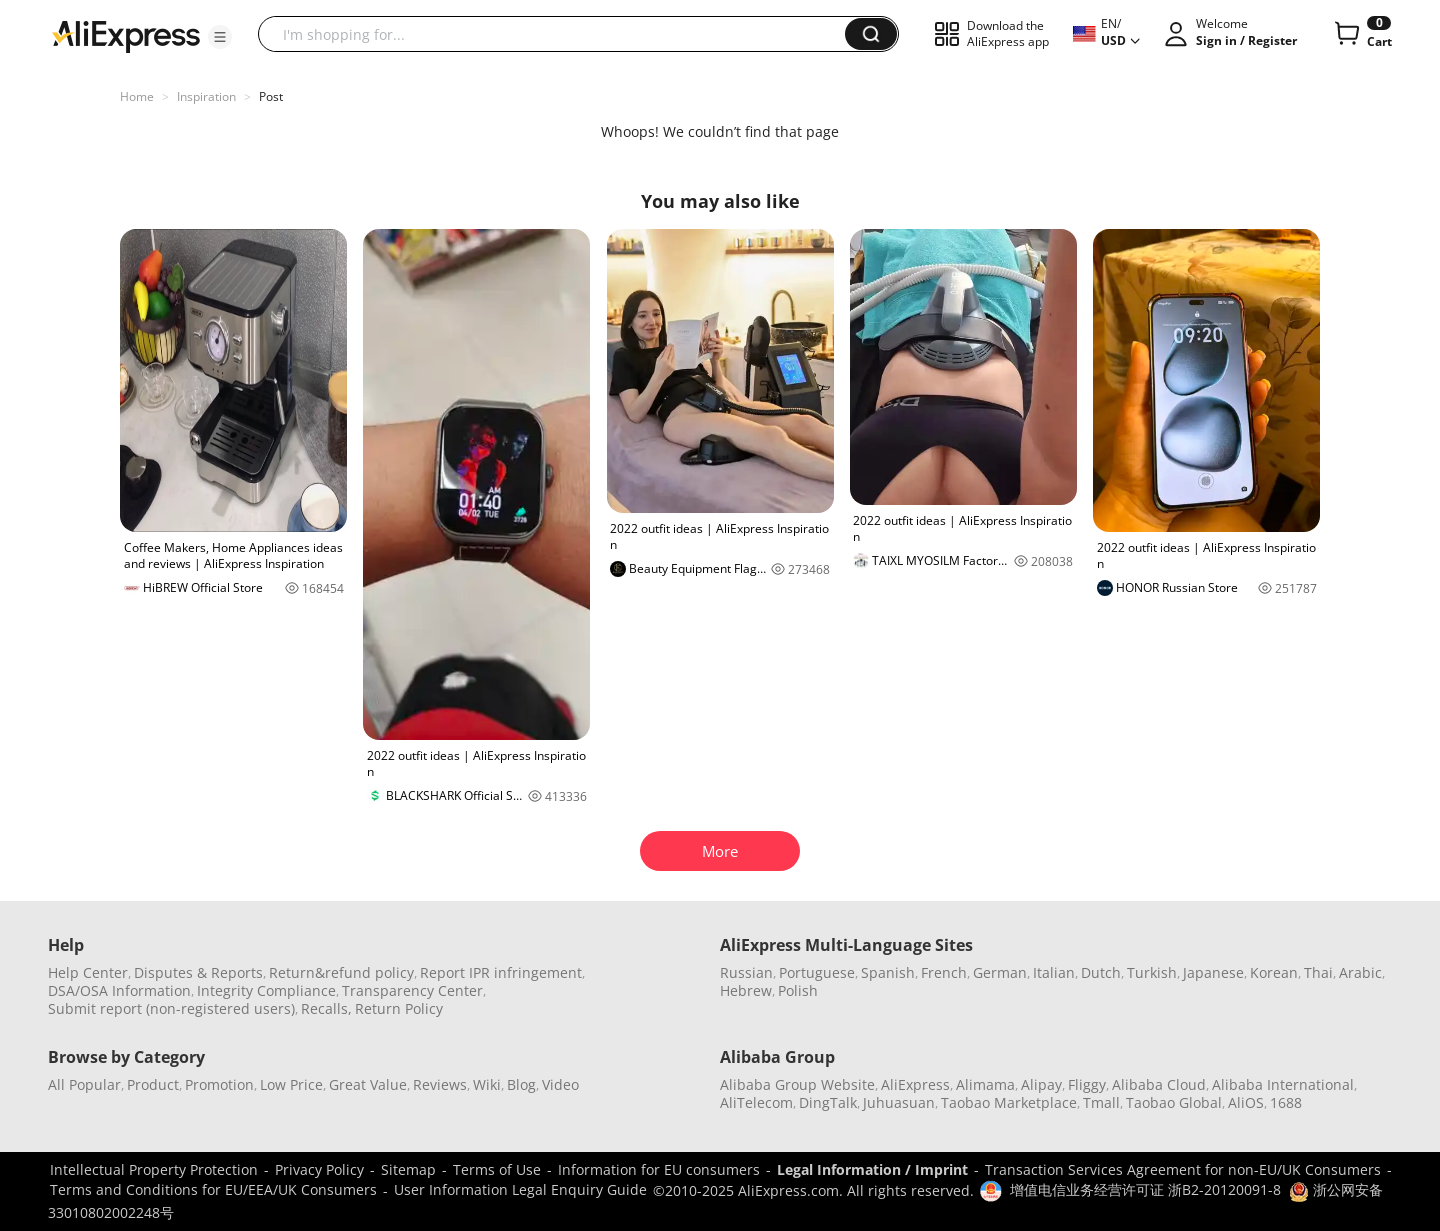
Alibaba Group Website (797, 1084)
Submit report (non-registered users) (171, 1008)
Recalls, (326, 1008)
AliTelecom (756, 1102)
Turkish (1152, 972)
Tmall (1101, 1102)
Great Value (368, 1084)
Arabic (1360, 972)
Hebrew (746, 990)
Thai (1318, 972)
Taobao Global (1174, 1102)
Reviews (440, 1084)
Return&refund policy (341, 972)
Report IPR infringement (501, 972)
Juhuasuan (899, 1102)
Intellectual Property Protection (154, 1169)
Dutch (1101, 972)
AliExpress (915, 1084)
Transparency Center (412, 990)
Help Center (88, 972)
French (944, 972)
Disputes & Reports (198, 972)
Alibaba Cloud (1159, 1084)
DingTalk (828, 1102)
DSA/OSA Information (119, 990)
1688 (1286, 1102)
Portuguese (817, 972)
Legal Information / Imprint (872, 1169)
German (1000, 972)
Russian (746, 972)
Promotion (219, 1084)
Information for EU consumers (659, 1169)
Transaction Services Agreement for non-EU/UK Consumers (1183, 1169)
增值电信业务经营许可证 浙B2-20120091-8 (1145, 1189)
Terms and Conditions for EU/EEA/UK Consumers (213, 1189)
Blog (521, 1084)
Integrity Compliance (266, 990)
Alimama (985, 1084)
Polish (798, 990)
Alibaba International (1283, 1084)
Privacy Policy (319, 1169)
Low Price (291, 1084)
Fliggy (1087, 1084)
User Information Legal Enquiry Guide (520, 1189)
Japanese (1213, 972)
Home (137, 96)
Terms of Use (497, 1169)
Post (271, 96)
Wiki (487, 1084)
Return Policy (399, 1008)
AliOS (1246, 1102)
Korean (1274, 972)
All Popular (84, 1084)
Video (560, 1084)
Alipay (1041, 1084)
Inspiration (206, 96)
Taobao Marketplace (1009, 1102)
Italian (1054, 972)
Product (153, 1084)
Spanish (888, 972)
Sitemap (408, 1169)
